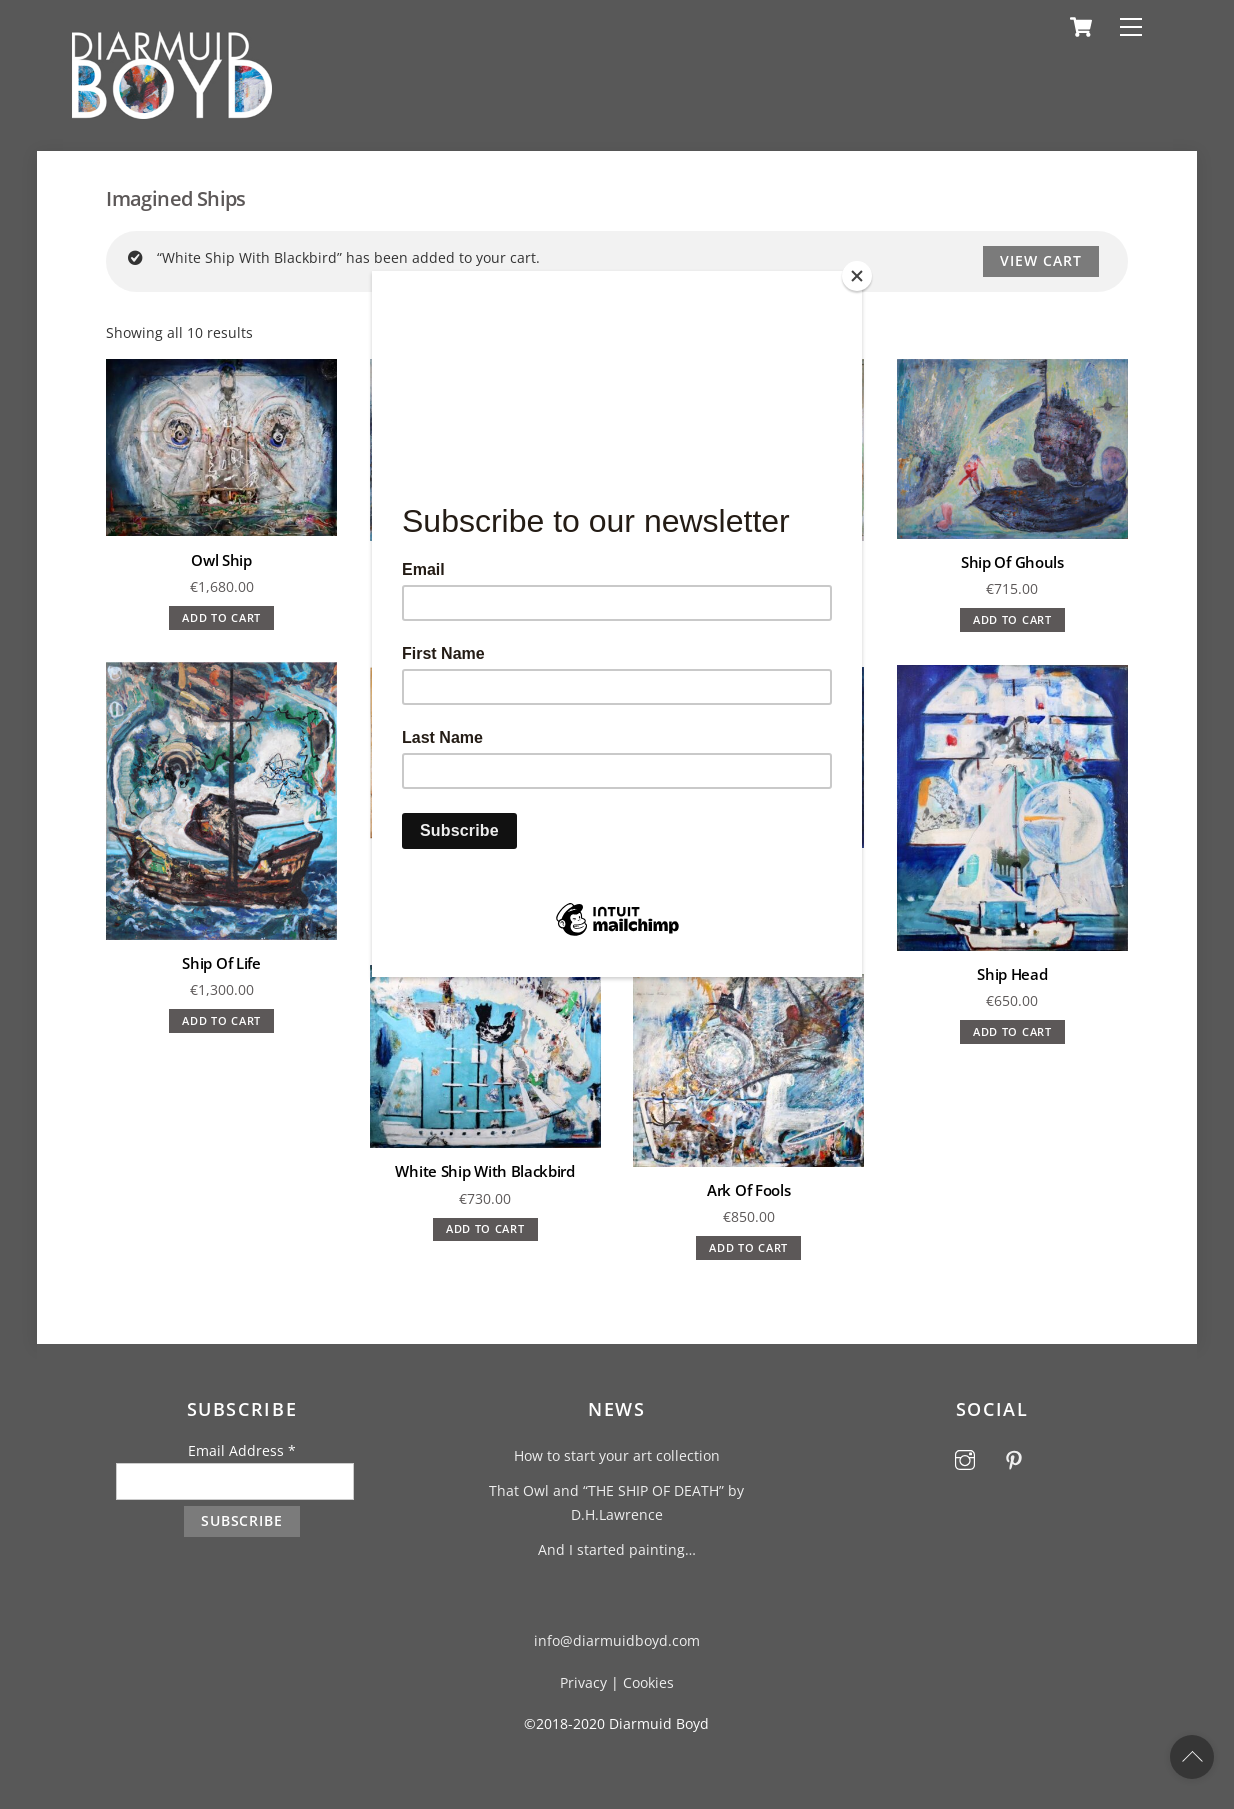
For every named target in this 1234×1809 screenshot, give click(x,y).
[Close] (857, 276)
